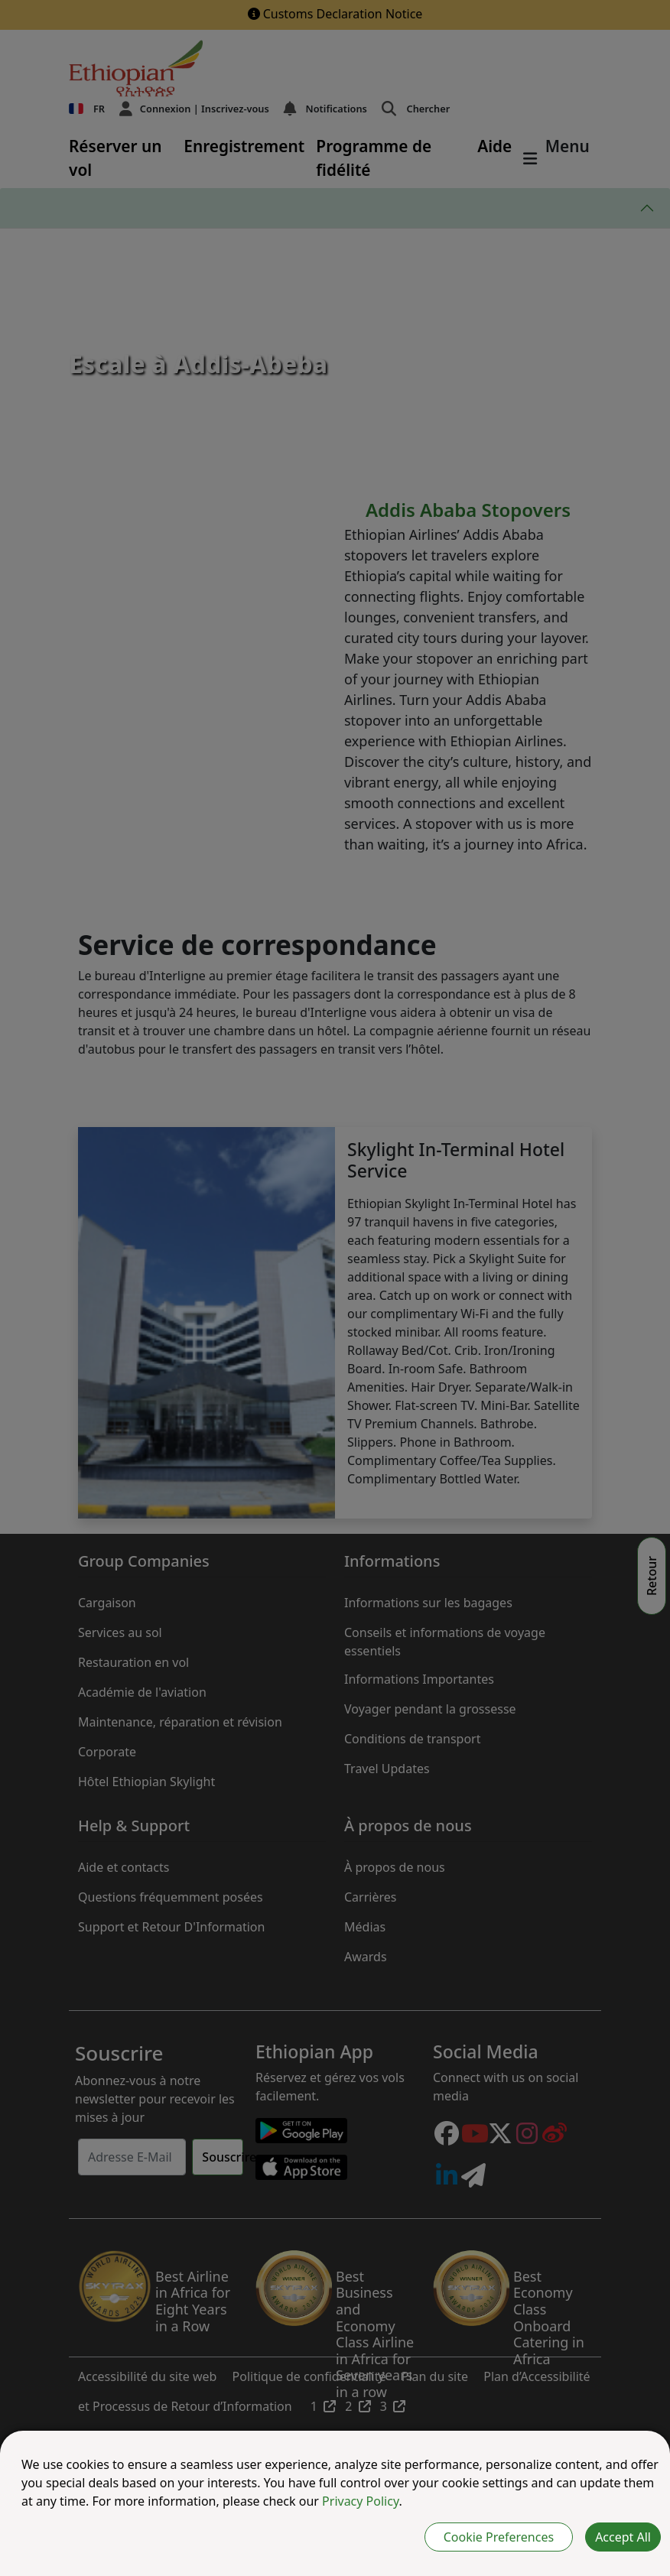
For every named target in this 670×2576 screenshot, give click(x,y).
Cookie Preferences (499, 2537)
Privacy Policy (360, 2501)
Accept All (623, 2537)
